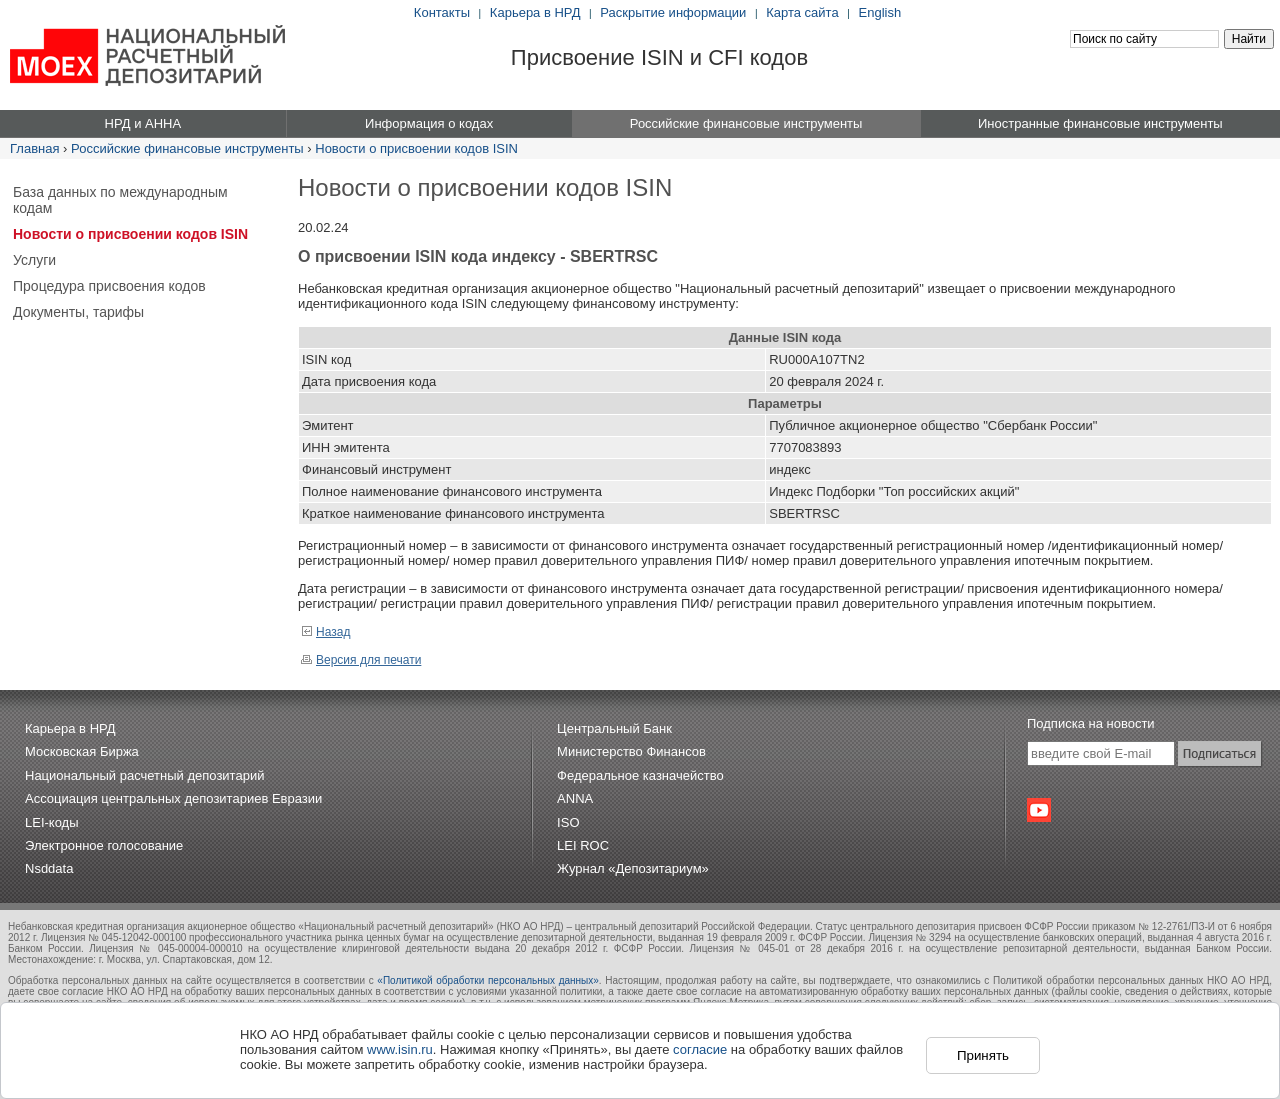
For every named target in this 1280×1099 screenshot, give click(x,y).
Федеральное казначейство (640, 775)
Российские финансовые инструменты (187, 148)
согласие (700, 1049)
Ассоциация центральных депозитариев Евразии (173, 798)
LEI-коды (52, 822)
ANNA (575, 798)
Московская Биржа (82, 751)
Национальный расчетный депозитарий (144, 775)
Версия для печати (361, 660)
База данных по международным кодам (120, 200)
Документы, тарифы (78, 312)
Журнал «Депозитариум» (633, 868)
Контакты (442, 12)
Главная (34, 148)
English (880, 12)
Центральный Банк (614, 728)
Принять (983, 1055)
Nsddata (49, 868)
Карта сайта (802, 12)
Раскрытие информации (673, 12)
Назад (325, 632)
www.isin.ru (400, 1049)
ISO (568, 822)
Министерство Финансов (631, 751)
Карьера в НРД (535, 12)
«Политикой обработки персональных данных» (488, 980)
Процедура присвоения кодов (109, 286)
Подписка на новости (1091, 723)
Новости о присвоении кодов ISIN (416, 148)
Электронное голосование (104, 845)
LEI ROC (583, 845)
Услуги (34, 260)
